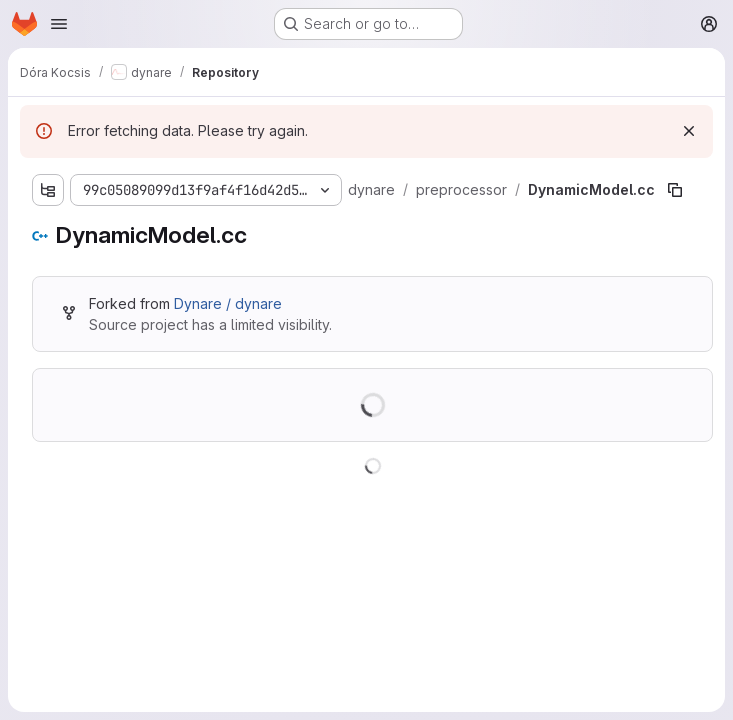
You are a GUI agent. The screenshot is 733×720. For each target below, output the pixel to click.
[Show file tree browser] (48, 190)
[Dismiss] (689, 131)
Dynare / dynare (228, 303)
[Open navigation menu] (59, 24)
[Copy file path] (675, 190)
